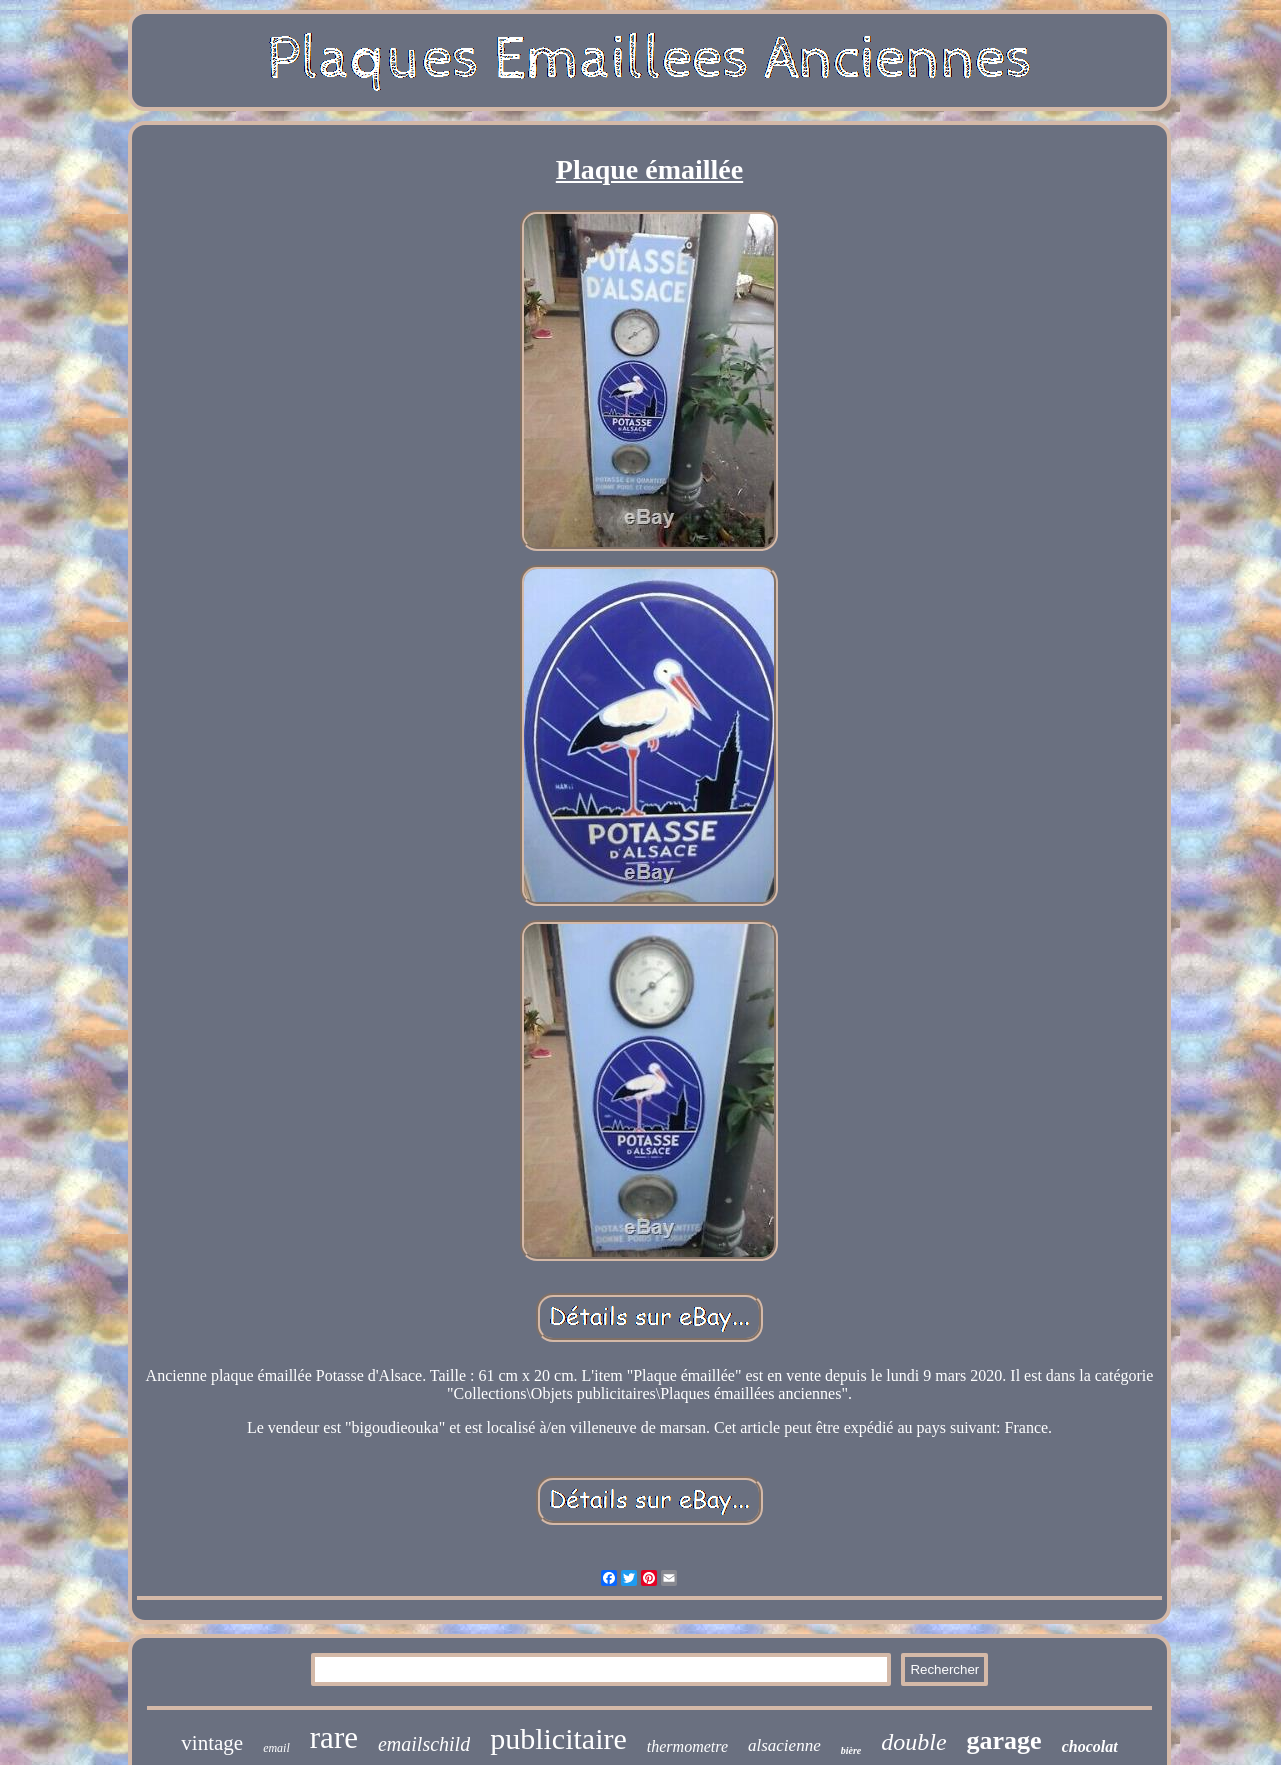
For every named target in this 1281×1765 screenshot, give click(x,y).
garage (1004, 1740)
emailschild (424, 1744)
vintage (212, 1743)
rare (334, 1737)
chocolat (1090, 1746)
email (276, 1748)
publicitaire (558, 1738)
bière (851, 1750)
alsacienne (784, 1745)
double (913, 1742)
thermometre (687, 1746)
